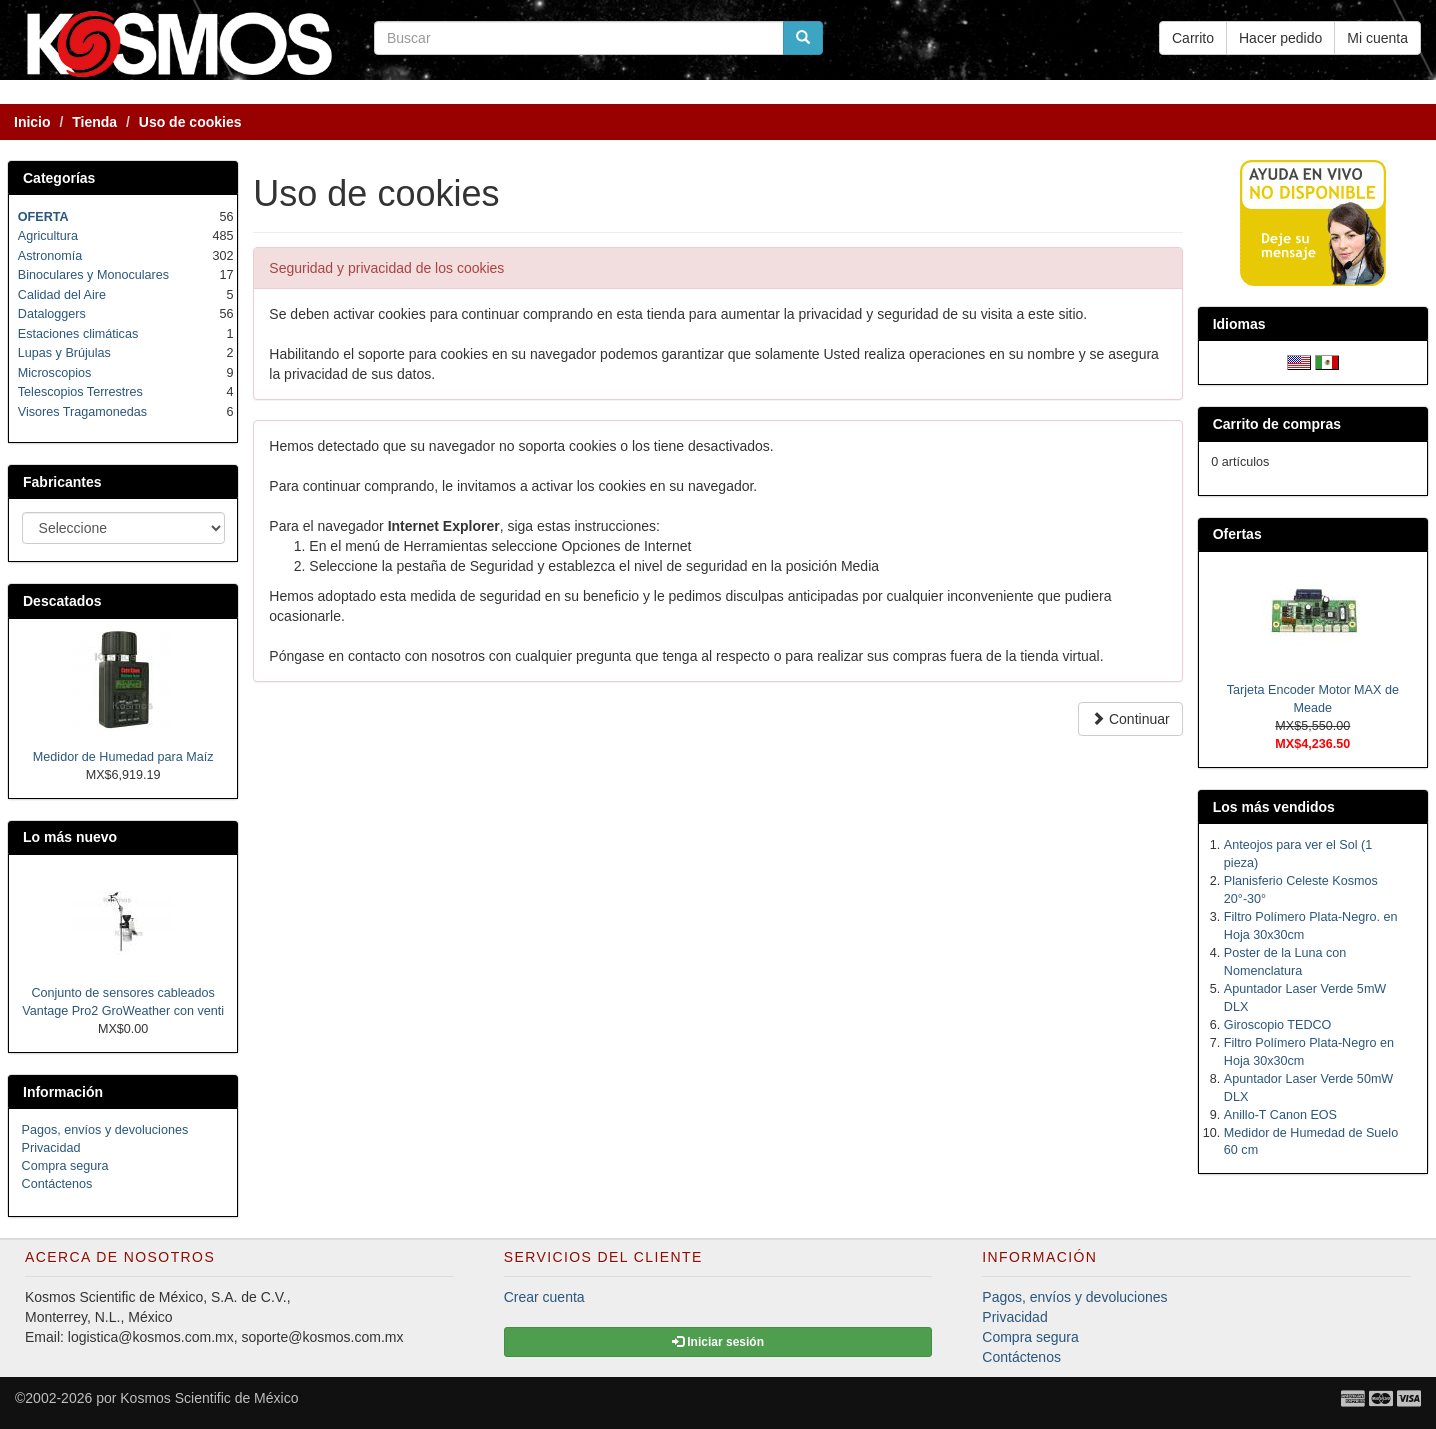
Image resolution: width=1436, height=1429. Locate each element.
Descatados (62, 601)
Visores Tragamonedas (82, 412)
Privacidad (51, 1148)
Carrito (1193, 38)
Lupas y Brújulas (64, 353)
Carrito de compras (1277, 424)
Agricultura (48, 236)
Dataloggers (52, 314)
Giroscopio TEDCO (1278, 1025)
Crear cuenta (544, 1297)
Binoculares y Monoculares (93, 275)
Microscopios (54, 373)
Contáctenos (57, 1184)
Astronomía (50, 256)
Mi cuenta (1377, 38)
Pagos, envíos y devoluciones (105, 1130)
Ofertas (1237, 534)
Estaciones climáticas (78, 334)
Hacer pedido (1280, 38)
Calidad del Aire (62, 295)
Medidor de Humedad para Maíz (123, 757)
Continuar (1130, 719)
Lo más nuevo (70, 837)
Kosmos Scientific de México (209, 1398)
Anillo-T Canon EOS (1280, 1115)
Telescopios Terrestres (80, 392)
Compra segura (65, 1166)
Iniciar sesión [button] (718, 1342)
